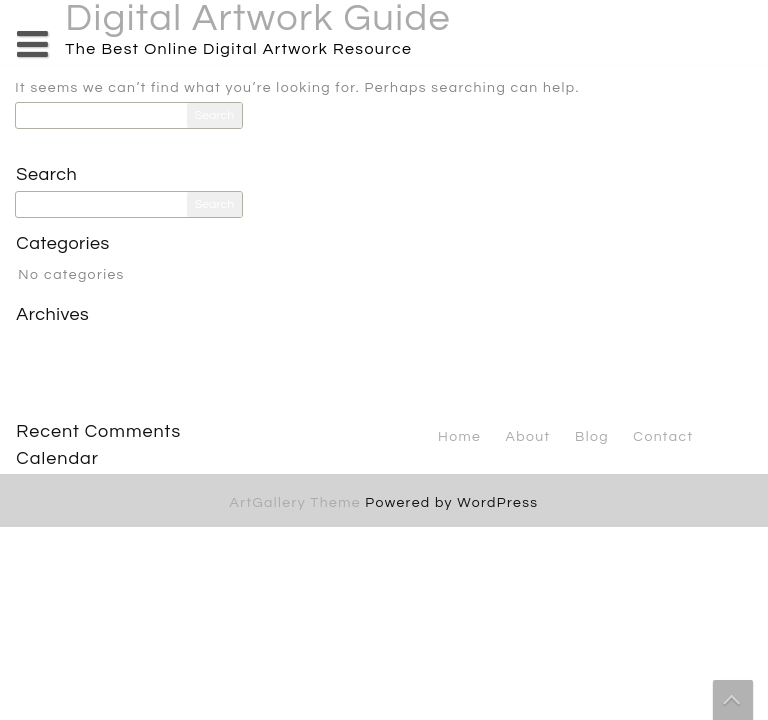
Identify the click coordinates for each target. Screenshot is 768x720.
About (528, 437)
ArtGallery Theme (298, 503)
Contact (663, 437)
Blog (592, 437)
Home (459, 437)
